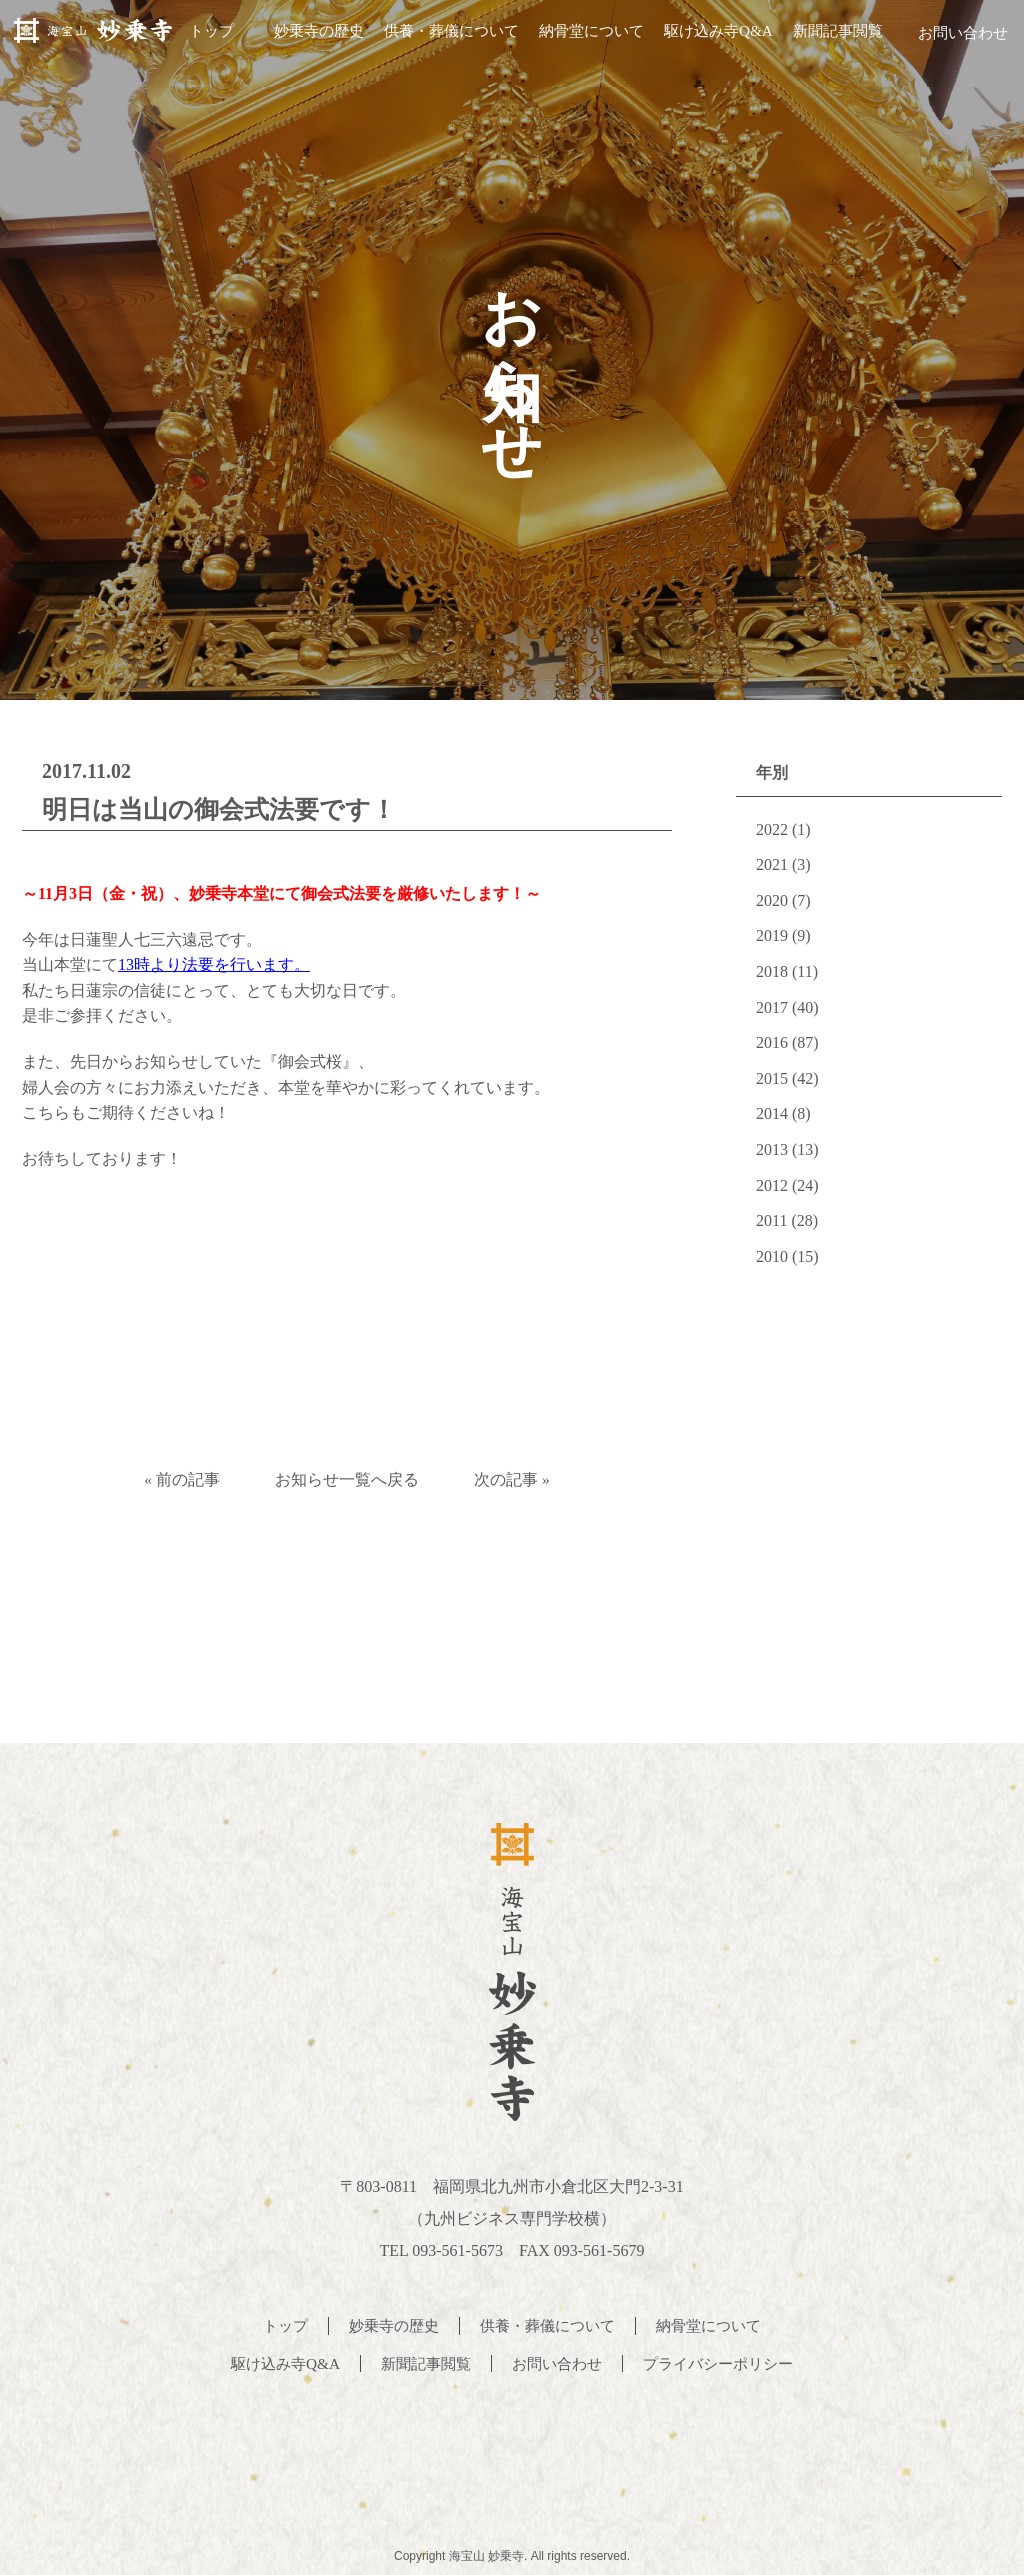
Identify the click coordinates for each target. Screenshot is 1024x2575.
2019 (772, 935)
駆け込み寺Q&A (710, 39)
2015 (772, 1078)
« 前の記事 (173, 1479)
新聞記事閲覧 (829, 39)
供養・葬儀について (443, 39)
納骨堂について (583, 39)
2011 (771, 1220)
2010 (772, 1256)
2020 (772, 900)
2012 (772, 1185)
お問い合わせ (959, 39)
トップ (203, 39)
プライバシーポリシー (727, 2360)
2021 (772, 864)
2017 (772, 1007)
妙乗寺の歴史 (311, 39)
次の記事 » (521, 1479)
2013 (772, 1149)
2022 (772, 829)
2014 (772, 1113)
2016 (772, 1042)
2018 (772, 971)
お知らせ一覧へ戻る (347, 1479)
